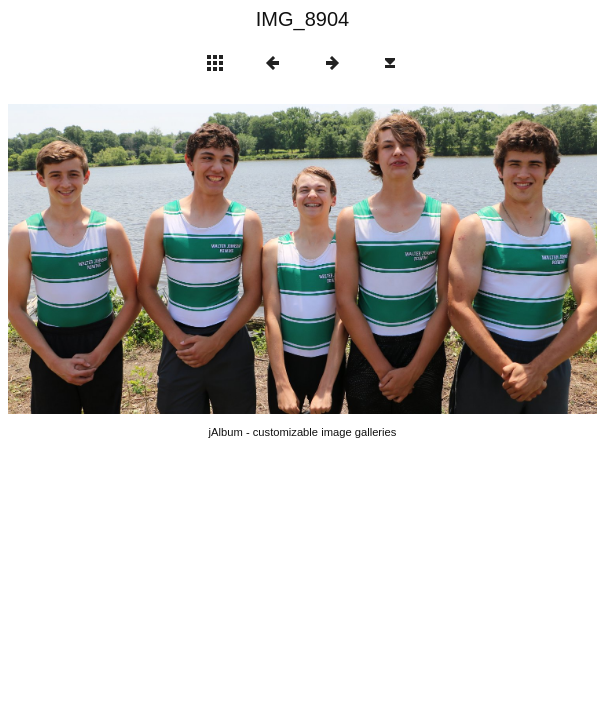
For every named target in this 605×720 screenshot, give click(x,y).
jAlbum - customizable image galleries (303, 432)
